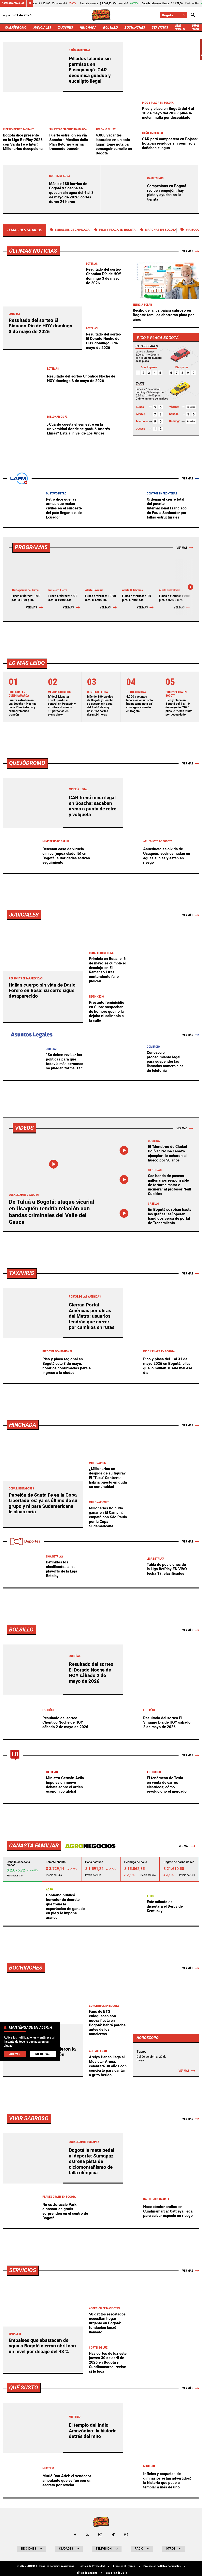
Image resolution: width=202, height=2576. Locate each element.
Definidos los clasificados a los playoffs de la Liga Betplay (61, 1569)
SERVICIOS (160, 27)
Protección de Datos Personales (162, 2566)
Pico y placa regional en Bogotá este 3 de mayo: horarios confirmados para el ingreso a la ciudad (67, 1366)
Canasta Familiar (13, 3)
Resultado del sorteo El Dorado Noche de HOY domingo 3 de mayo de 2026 (103, 341)
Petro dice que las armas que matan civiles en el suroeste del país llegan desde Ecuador (64, 508)
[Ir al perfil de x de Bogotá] (87, 2534)
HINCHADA (88, 27)
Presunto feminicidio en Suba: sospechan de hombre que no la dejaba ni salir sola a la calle (106, 1011)
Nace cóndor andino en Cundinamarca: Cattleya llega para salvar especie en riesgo (168, 2211)
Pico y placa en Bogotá (117, 230)
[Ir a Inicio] (101, 15)
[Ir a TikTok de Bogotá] (113, 2534)
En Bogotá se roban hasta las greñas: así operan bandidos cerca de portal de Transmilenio (169, 1216)
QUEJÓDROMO (15, 27)
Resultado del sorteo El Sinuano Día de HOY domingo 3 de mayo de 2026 (40, 326)
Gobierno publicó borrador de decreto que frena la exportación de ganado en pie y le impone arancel (65, 1906)
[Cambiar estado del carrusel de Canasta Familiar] (29, 3)
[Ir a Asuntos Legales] (32, 1035)
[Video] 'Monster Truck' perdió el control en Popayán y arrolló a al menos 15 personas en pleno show (62, 705)
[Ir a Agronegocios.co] (90, 1846)
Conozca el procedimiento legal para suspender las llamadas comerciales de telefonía (165, 1061)
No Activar (42, 2054)
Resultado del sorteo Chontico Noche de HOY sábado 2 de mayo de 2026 (65, 1722)
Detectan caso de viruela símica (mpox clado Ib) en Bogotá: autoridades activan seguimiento (66, 856)
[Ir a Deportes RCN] (25, 1541)
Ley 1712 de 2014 (116, 2572)
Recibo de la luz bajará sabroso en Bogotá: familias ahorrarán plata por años (163, 314)
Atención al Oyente (124, 2566)
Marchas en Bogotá (160, 230)
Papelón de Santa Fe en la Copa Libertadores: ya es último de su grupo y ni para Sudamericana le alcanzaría (43, 1503)
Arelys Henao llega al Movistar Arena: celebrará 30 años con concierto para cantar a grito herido (108, 2066)
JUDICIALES (42, 27)
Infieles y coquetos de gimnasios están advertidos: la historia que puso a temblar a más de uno (167, 2480)
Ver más (190, 251)
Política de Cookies (86, 2572)
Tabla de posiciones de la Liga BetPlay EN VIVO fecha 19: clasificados (167, 1569)
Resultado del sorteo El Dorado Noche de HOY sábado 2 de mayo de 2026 (91, 1672)
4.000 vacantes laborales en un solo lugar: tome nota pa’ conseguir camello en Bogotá (114, 144)
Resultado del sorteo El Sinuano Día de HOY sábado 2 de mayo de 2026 (167, 1722)
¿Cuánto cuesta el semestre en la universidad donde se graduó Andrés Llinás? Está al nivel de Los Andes (78, 428)
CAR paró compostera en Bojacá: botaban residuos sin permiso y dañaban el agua (170, 143)
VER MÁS (34, 607)
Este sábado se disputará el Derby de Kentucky (165, 1906)
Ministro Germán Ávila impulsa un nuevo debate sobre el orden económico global (65, 1785)
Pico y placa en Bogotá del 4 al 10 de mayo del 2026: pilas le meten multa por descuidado (168, 113)
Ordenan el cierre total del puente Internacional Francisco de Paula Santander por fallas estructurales (167, 508)
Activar (14, 2054)
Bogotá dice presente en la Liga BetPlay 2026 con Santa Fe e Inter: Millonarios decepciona (23, 142)
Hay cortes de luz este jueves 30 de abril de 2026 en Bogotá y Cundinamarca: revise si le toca (107, 2362)
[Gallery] (101, 584)
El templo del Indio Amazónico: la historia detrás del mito (93, 2430)
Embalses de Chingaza (72, 230)
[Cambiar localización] (173, 15)
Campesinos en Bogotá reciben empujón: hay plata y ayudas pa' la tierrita (166, 193)
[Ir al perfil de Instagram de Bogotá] (100, 2534)
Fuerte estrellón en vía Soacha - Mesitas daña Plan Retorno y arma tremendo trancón (68, 142)
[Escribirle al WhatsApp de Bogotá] (126, 2534)
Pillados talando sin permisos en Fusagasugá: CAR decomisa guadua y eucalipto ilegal (90, 70)
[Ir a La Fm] (19, 478)
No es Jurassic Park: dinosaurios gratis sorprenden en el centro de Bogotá (65, 2211)
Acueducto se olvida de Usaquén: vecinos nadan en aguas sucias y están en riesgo (166, 856)
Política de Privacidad (92, 2566)
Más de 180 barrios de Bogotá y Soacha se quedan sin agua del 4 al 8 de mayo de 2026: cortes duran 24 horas (71, 192)
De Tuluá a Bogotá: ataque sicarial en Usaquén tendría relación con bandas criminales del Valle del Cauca (51, 1212)
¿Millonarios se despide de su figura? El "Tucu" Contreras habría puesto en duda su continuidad (108, 1477)
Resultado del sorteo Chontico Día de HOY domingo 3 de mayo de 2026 (103, 276)
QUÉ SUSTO (180, 27)
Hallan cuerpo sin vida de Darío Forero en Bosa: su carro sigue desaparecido (42, 990)
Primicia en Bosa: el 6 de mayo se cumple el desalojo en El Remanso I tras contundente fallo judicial (107, 969)
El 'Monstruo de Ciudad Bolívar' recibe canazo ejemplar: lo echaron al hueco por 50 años (167, 1153)
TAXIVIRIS (65, 27)
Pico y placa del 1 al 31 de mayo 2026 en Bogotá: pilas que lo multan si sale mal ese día (167, 1366)
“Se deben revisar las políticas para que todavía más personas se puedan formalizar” (64, 1061)
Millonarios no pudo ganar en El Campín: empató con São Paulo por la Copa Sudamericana (108, 1517)
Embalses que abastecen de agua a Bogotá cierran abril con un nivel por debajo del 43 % (42, 2346)
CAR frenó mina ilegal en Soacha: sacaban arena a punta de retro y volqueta (93, 806)
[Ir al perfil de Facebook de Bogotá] (75, 2534)
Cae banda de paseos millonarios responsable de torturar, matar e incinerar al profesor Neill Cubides (169, 1185)
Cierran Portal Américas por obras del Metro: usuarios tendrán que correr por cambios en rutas (91, 1316)
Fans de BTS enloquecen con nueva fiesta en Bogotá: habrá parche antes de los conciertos (107, 2022)
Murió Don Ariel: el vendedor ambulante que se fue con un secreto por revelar (67, 2480)
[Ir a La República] (15, 1755)
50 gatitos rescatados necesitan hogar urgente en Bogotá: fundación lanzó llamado (107, 2323)
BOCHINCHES (134, 27)
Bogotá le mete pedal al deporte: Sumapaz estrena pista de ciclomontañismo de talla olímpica (91, 2161)
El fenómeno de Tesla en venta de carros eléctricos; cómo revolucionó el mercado (167, 1785)
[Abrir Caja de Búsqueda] (193, 15)
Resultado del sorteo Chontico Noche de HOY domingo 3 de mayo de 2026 (81, 378)
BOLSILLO (110, 27)
